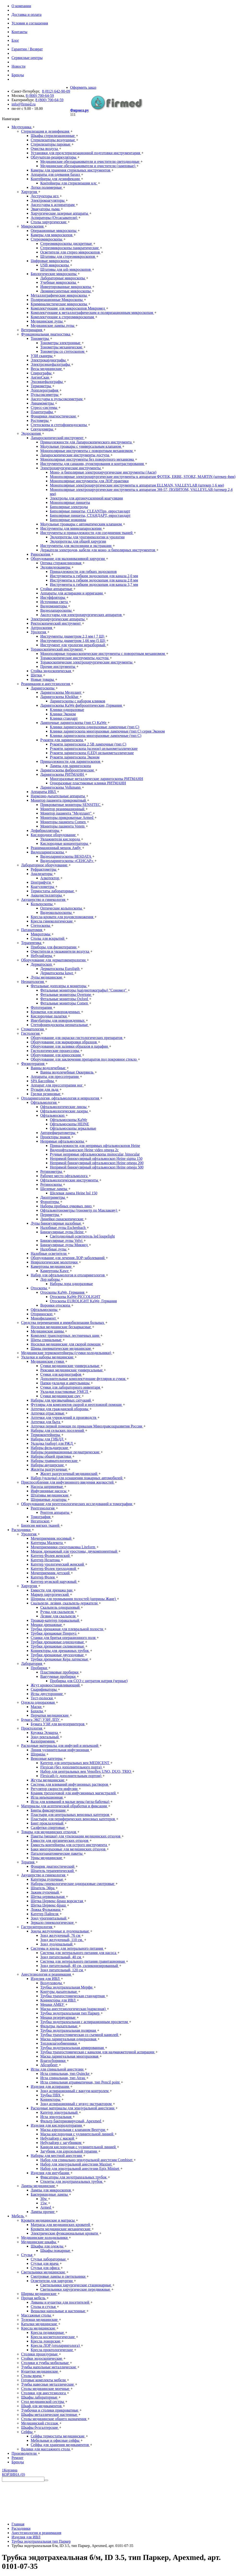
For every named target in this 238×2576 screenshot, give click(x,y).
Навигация (10, 119)
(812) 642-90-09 (57, 91)
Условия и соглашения (30, 23)
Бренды (18, 75)
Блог (15, 40)
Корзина (9, 2470)
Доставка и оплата (26, 14)
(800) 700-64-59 (41, 96)
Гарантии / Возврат (27, 49)
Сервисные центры (27, 58)
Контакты (19, 32)
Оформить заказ (83, 87)
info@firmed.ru (23, 104)
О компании (21, 6)
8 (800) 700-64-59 (49, 100)
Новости (18, 66)
